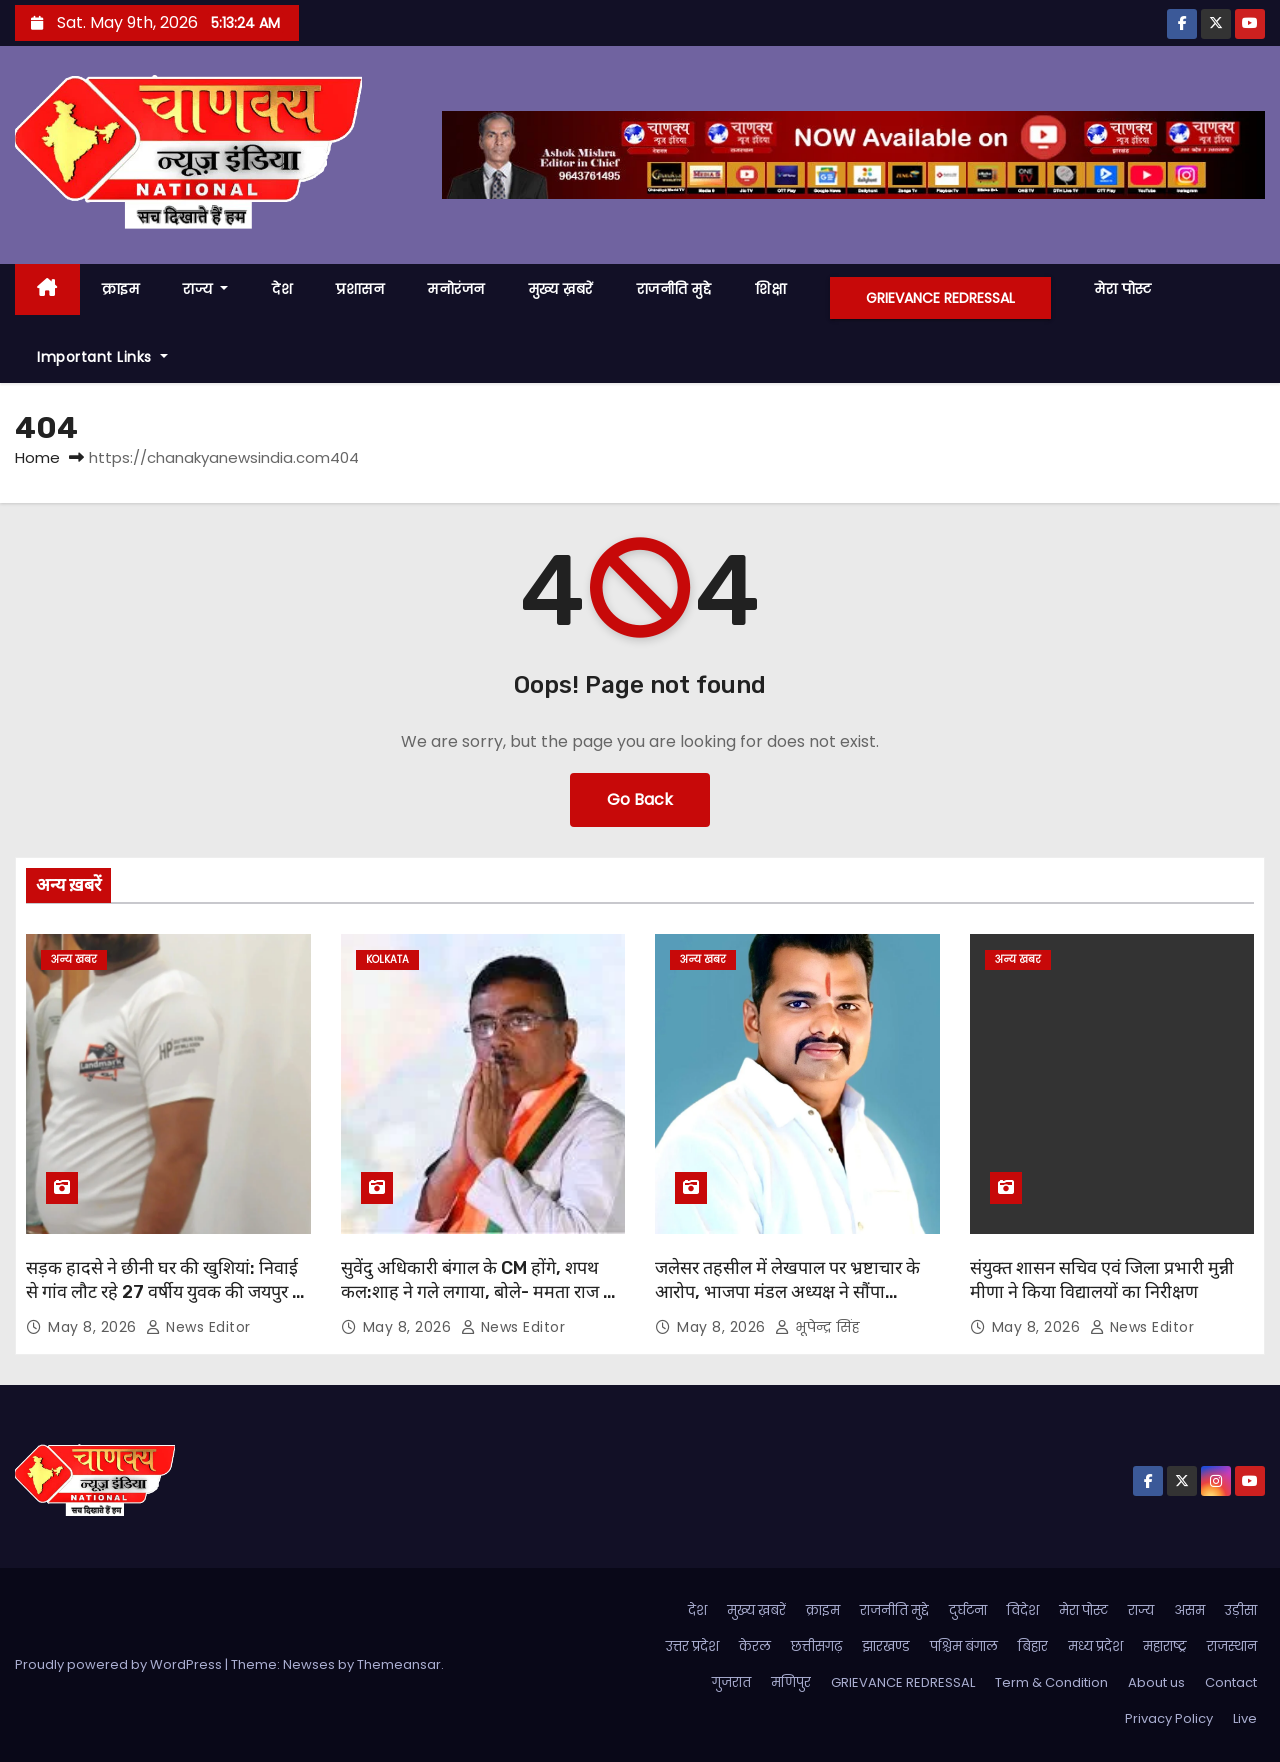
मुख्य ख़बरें (561, 289)
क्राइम (121, 289)
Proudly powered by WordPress (120, 1664)
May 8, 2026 (94, 1327)
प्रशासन (360, 289)
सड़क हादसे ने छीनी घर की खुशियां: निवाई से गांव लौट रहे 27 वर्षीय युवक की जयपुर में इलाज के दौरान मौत (164, 1292)
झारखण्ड (886, 1646)
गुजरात (731, 1682)
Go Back (640, 799)
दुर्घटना (968, 1610)
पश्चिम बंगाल (964, 1646)
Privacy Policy (1169, 1718)
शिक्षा (770, 289)
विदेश (1023, 1610)
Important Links (102, 357)
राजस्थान (1232, 1646)
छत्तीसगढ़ (816, 1646)
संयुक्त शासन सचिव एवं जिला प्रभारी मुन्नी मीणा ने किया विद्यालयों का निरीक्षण (1102, 1280)
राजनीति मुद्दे (674, 289)
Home (37, 457)
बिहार (1033, 1646)
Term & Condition (1051, 1682)
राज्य (205, 289)
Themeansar (399, 1664)
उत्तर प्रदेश (692, 1646)
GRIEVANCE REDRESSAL (940, 298)
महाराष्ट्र (1165, 1646)
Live (1245, 1718)
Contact (1231, 1682)
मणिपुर (791, 1682)
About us (1156, 1682)
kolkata (387, 959)
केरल (755, 1646)
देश (282, 289)
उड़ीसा (1241, 1610)
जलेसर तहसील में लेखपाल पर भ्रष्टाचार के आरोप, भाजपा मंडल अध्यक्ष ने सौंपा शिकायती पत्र (787, 1292)
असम (1189, 1610)
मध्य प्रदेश (1095, 1646)
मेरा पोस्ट (1123, 289)
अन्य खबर (74, 959)
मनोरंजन (456, 289)
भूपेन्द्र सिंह (817, 1327)
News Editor (198, 1327)
